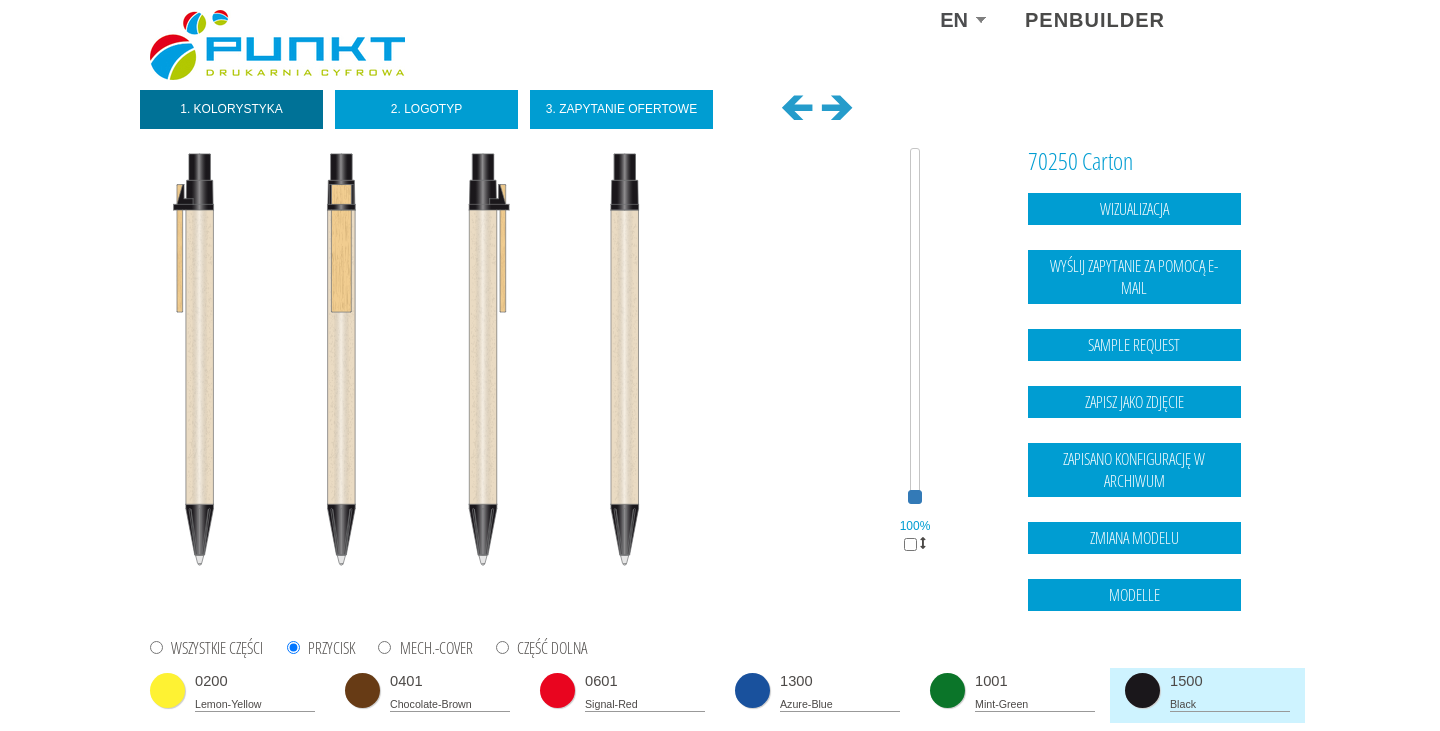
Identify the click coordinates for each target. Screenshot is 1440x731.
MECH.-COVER (436, 648)
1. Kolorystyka (231, 109)
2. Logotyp (426, 109)
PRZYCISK (331, 648)
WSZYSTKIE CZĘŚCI (217, 648)
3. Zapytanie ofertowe (621, 109)
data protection (1250, 676)
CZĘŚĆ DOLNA (552, 648)
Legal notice (1168, 676)
